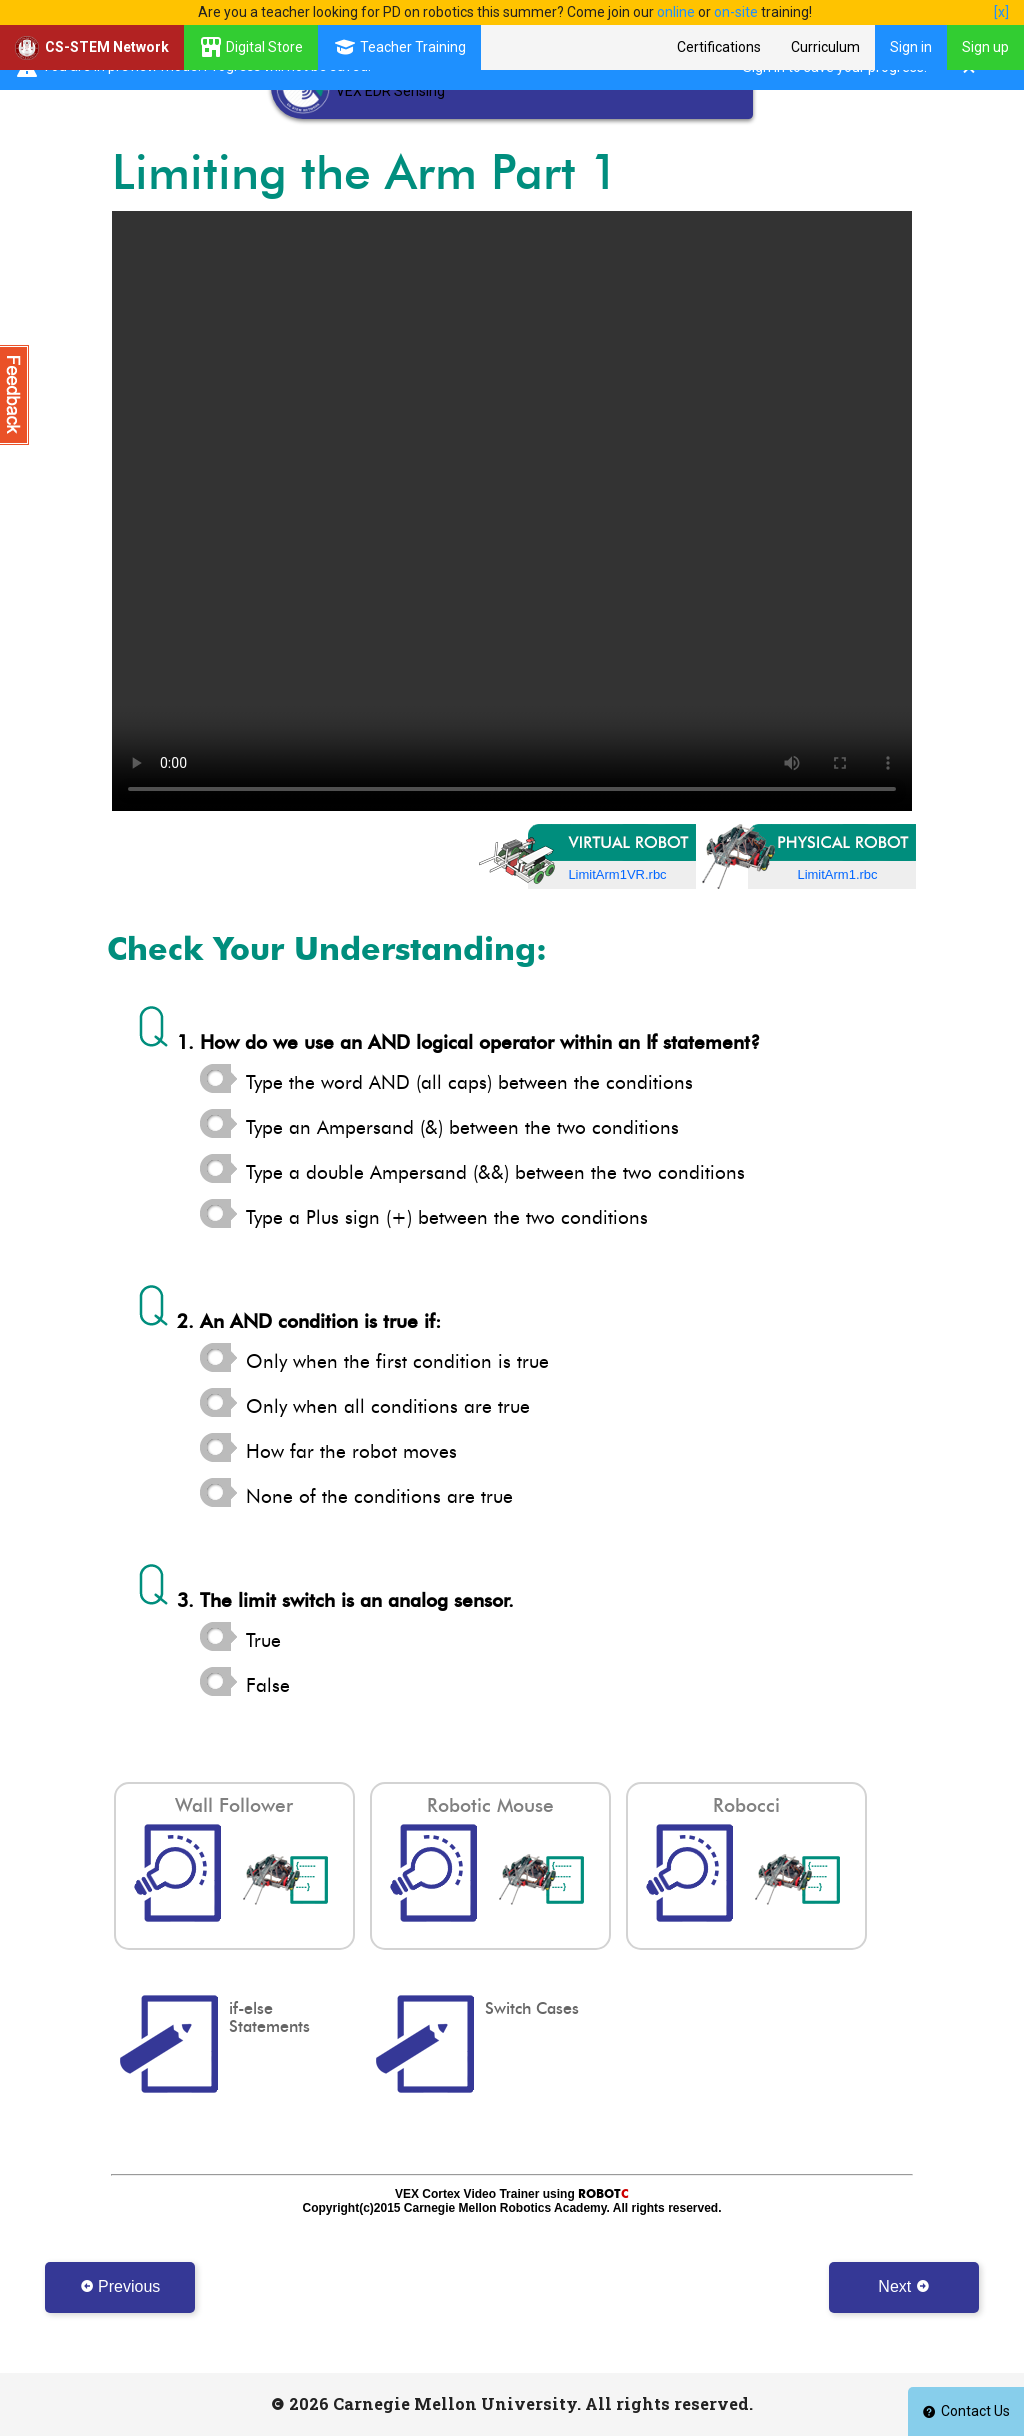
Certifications (719, 47)
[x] (1001, 12)
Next (903, 2286)
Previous (120, 2286)
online (676, 12)
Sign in (911, 47)
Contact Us (966, 2411)
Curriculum (825, 47)
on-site (736, 12)
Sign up (985, 47)
